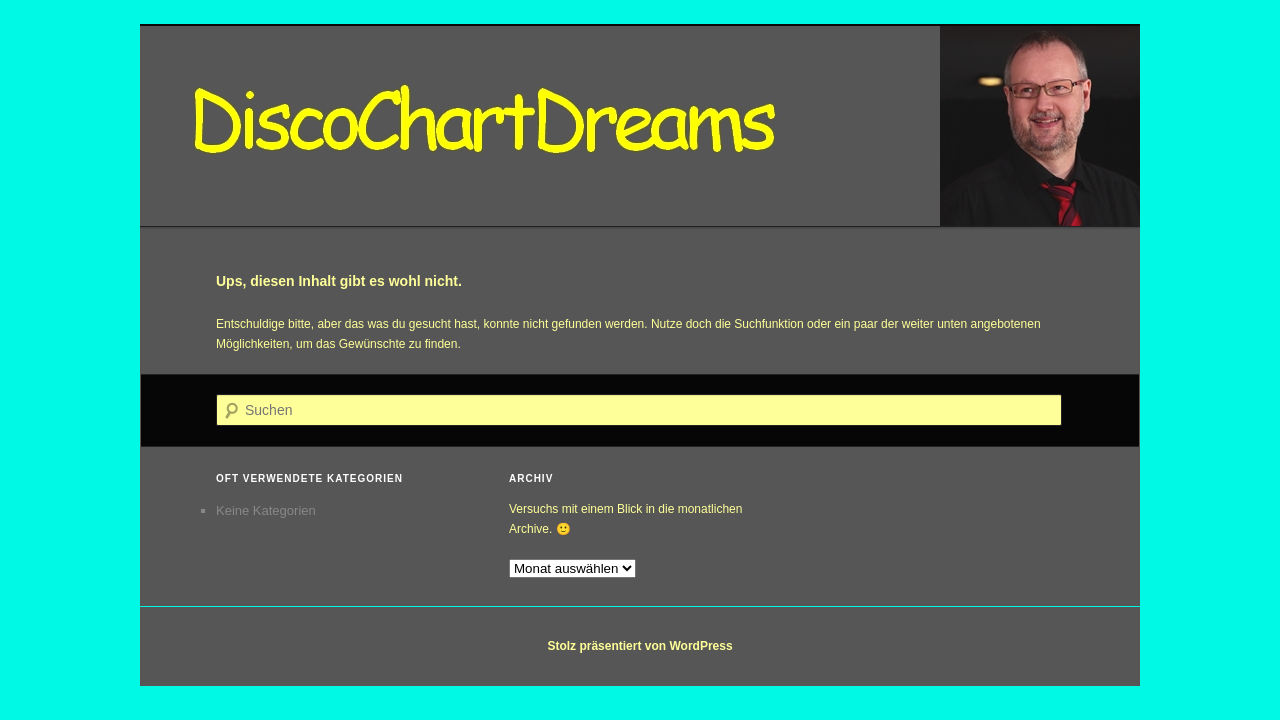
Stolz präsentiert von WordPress (639, 646)
